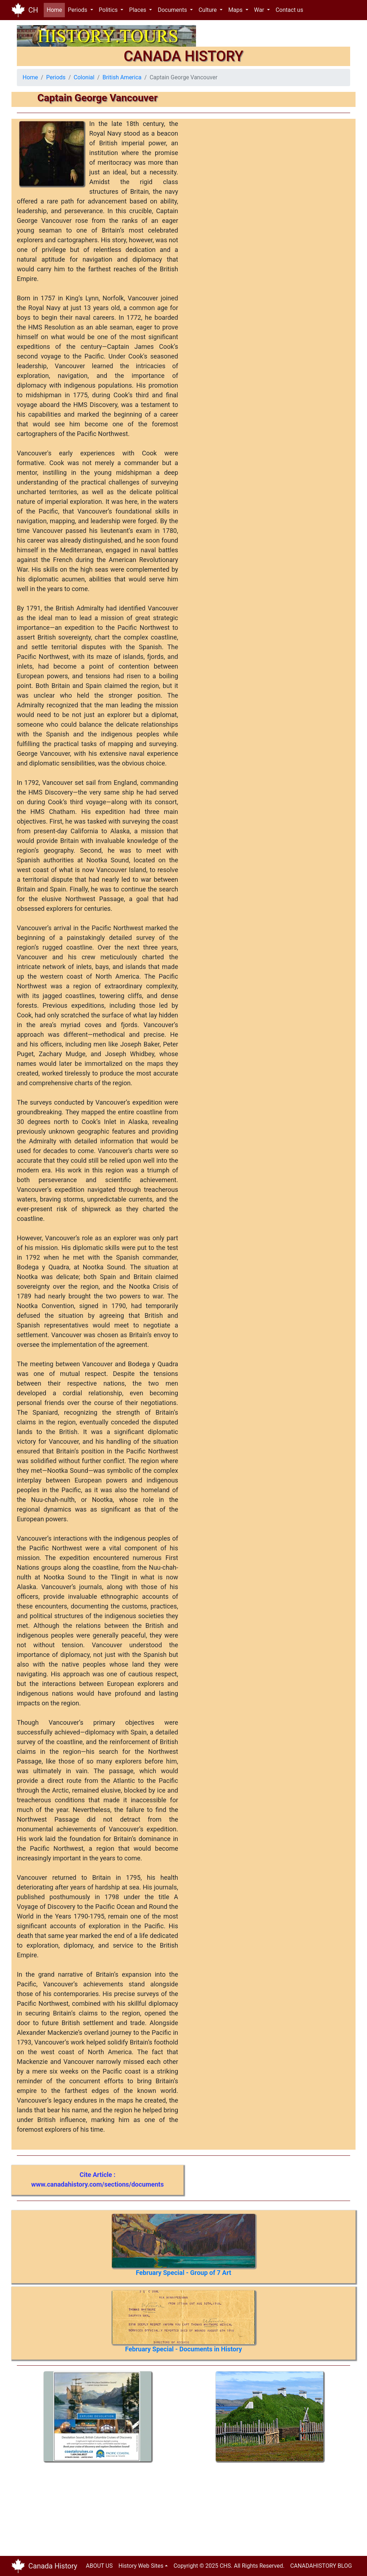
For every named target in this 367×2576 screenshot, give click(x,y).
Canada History (52, 2566)
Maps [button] (236, 9)
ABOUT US (99, 2565)
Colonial (83, 77)
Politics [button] (109, 9)
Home (56, 9)
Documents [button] (173, 9)
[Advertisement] (65, 2506)
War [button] (260, 9)
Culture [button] (208, 9)
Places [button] (138, 9)
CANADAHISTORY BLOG (321, 2565)
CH (33, 10)
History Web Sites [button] (140, 2565)
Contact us (289, 9)
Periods (56, 77)
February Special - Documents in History (183, 2349)
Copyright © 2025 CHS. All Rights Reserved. (229, 2565)
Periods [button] (78, 9)
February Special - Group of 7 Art (183, 2272)
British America (122, 77)
